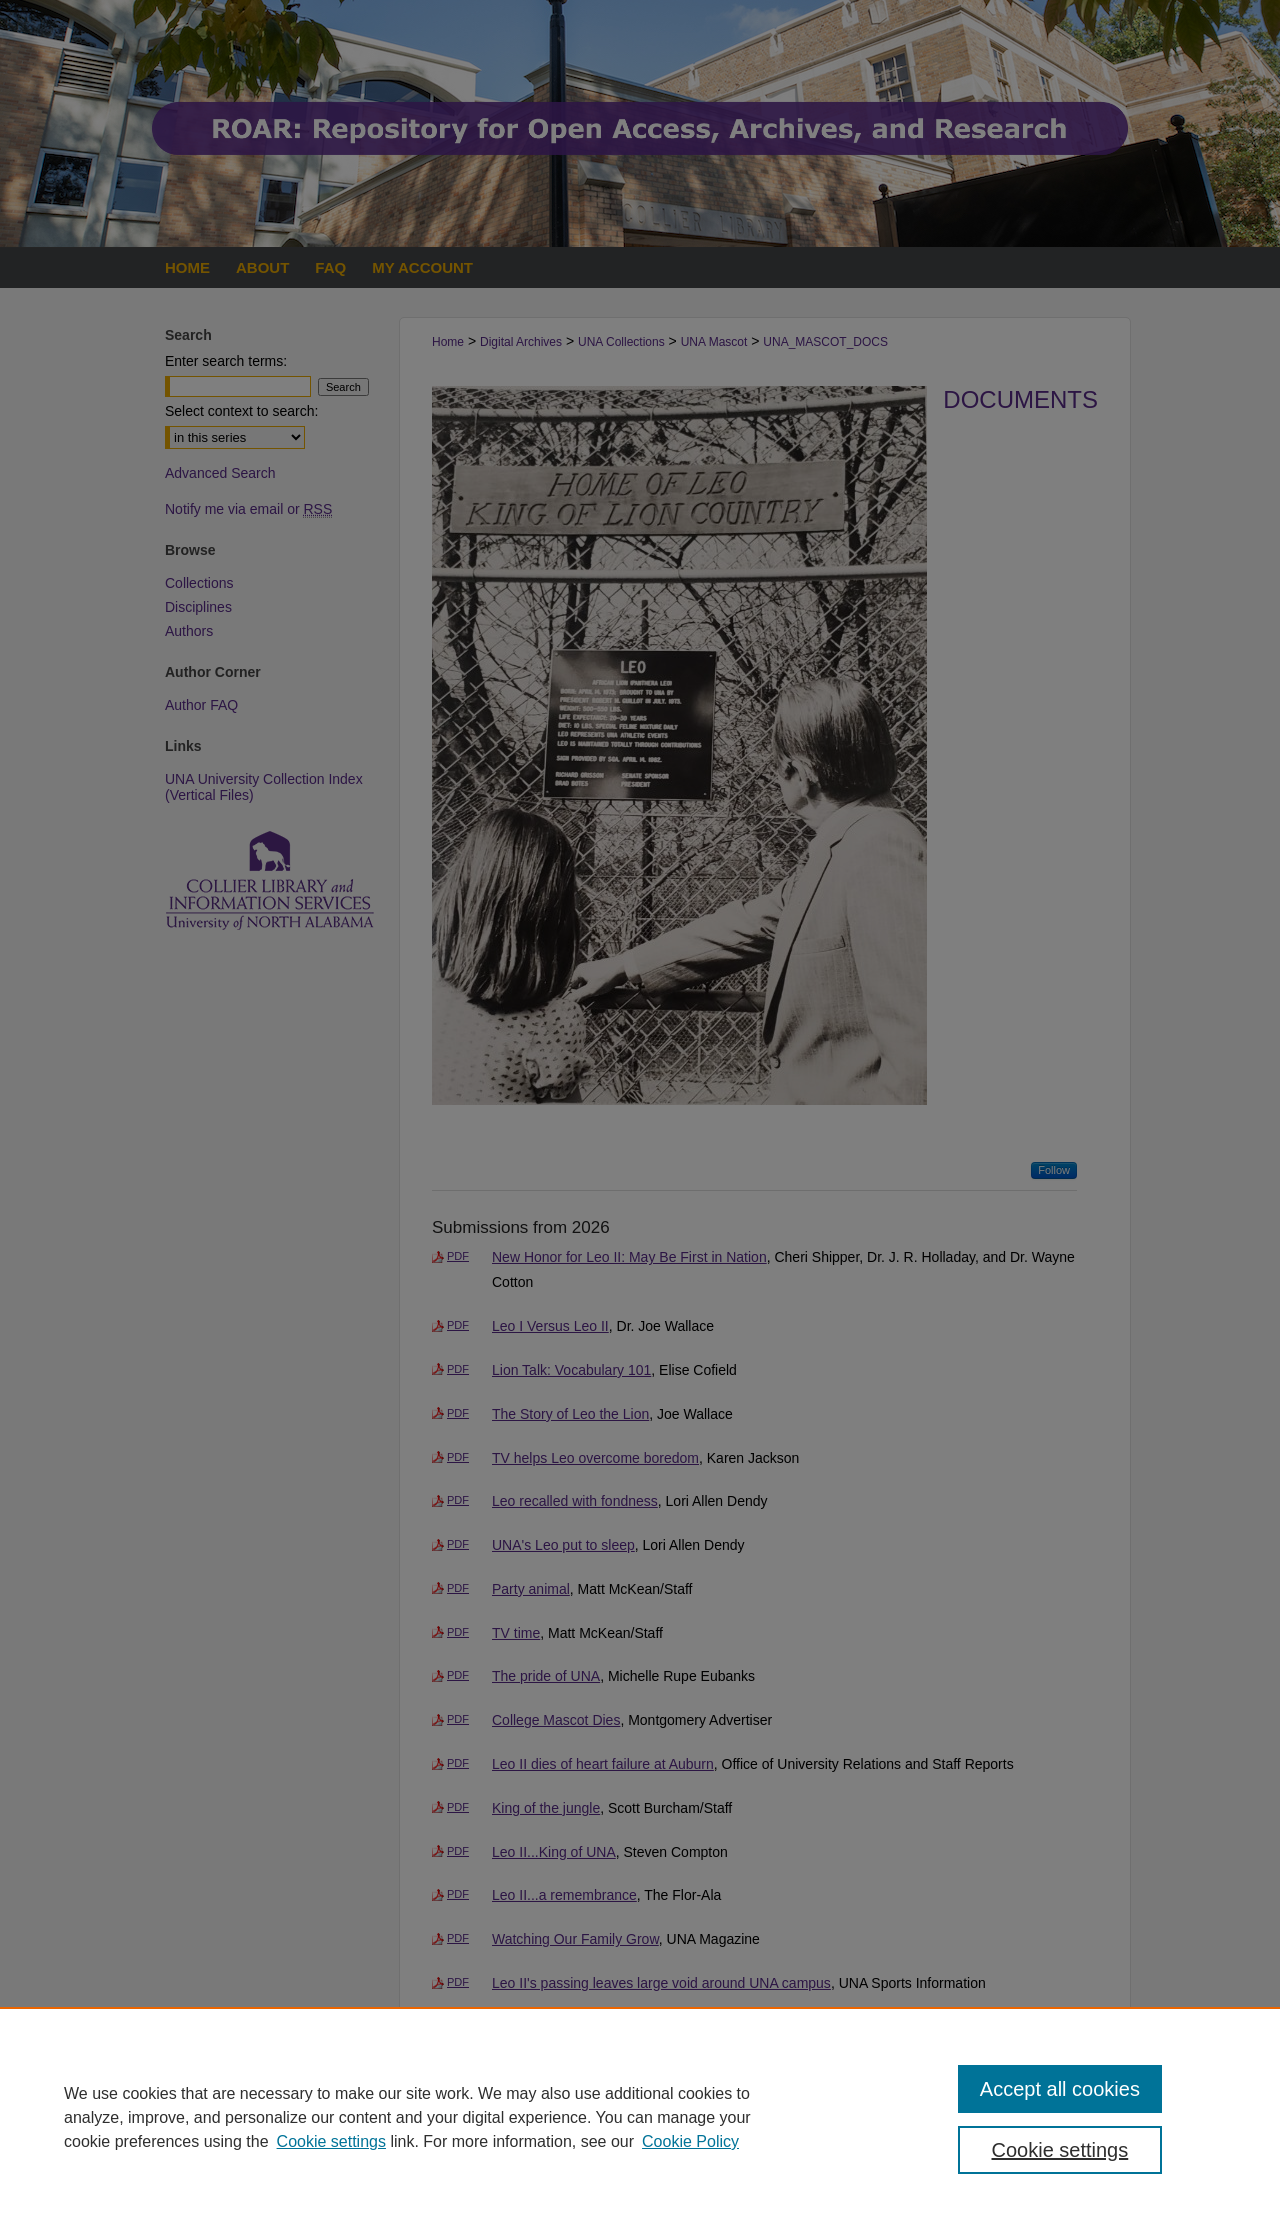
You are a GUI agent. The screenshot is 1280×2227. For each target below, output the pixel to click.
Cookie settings (331, 2141)
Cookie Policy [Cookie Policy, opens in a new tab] (690, 2141)
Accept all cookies (1060, 2089)
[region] (640, 2117)
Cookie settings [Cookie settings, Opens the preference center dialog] (1060, 2150)
